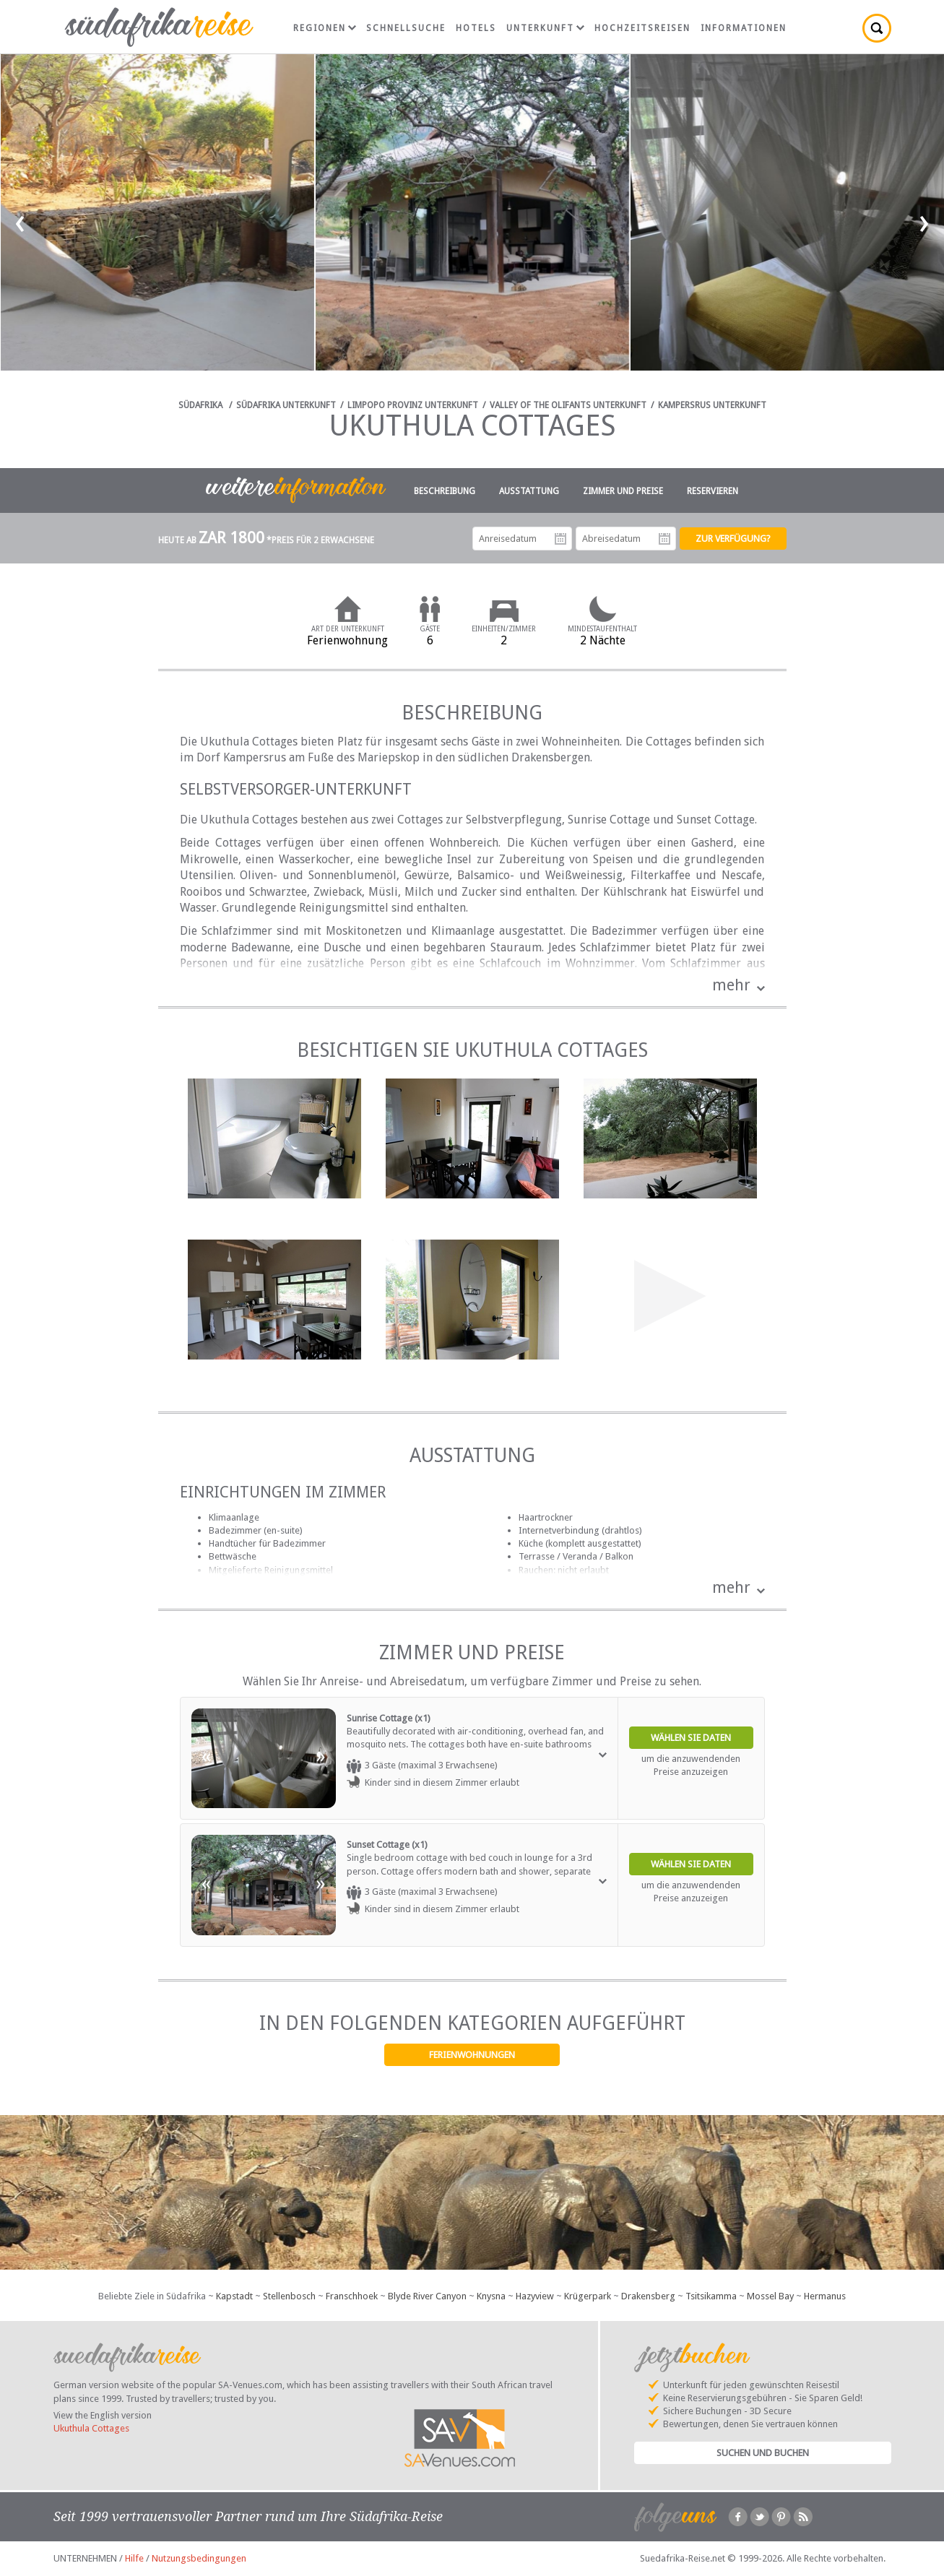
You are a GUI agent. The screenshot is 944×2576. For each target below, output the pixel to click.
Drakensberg (648, 2296)
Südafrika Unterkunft (286, 405)
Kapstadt (234, 2296)
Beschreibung (444, 491)
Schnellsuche (406, 28)
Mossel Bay (770, 2296)
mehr (731, 985)
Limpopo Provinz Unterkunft (412, 405)
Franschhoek (352, 2296)
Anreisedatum (560, 539)
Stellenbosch (289, 2296)
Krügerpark (587, 2296)
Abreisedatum (664, 539)
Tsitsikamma (711, 2296)
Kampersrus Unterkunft (712, 405)
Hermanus (825, 2296)
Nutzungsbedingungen (199, 2558)
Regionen (324, 28)
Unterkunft (545, 28)
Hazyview (535, 2296)
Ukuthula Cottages (91, 2428)
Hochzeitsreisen (642, 28)
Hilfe (134, 2558)
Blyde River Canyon (427, 2296)
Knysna (491, 2296)
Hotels (476, 28)
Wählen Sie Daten (691, 1737)
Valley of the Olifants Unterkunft (568, 405)
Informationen (744, 28)
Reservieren (712, 491)
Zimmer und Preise (623, 491)
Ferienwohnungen (472, 2054)
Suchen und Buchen (762, 2452)
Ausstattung (529, 491)
